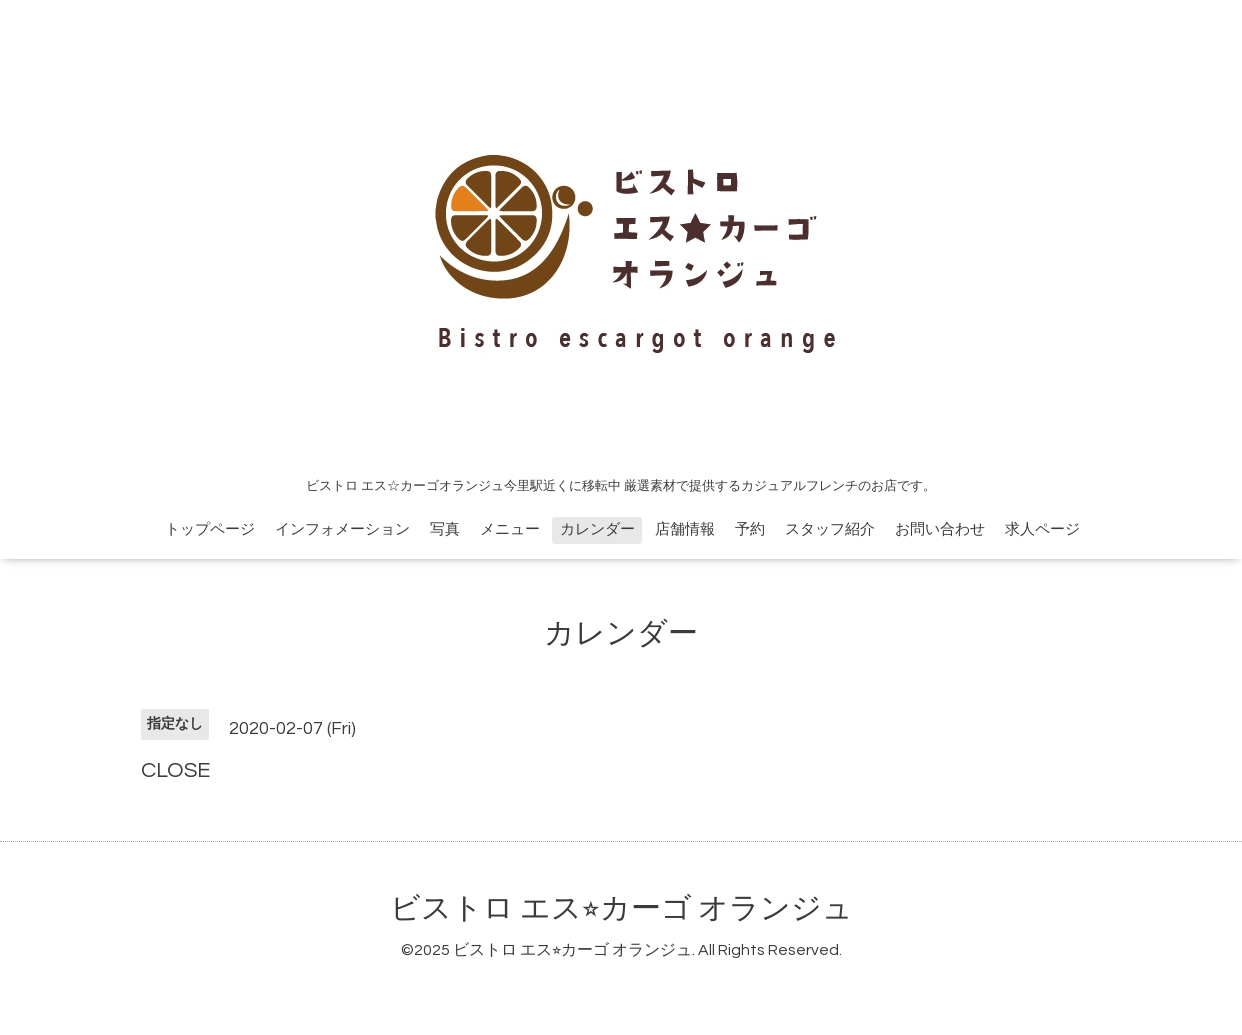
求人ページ (1042, 529)
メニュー (510, 529)
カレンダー (597, 529)
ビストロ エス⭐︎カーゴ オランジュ (621, 908)
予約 (750, 529)
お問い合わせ (940, 529)
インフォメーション (342, 529)
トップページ (210, 529)
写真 (445, 529)
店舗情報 (685, 529)
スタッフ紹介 (830, 529)
